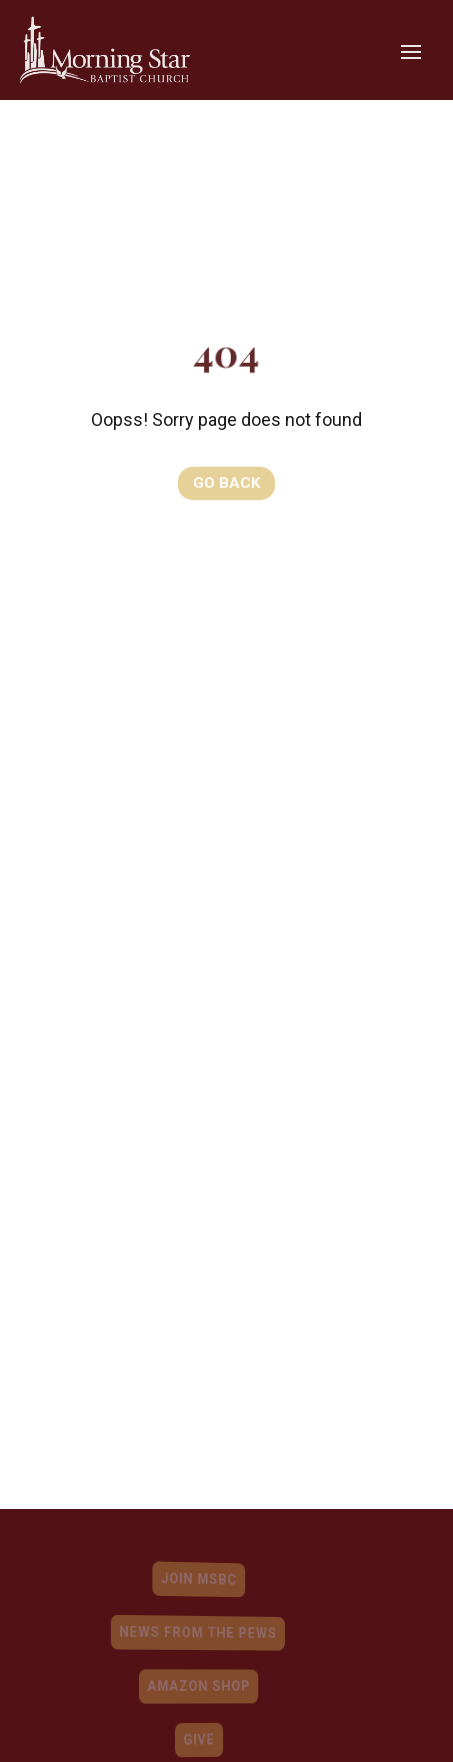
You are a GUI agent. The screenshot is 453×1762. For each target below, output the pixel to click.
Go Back (226, 482)
